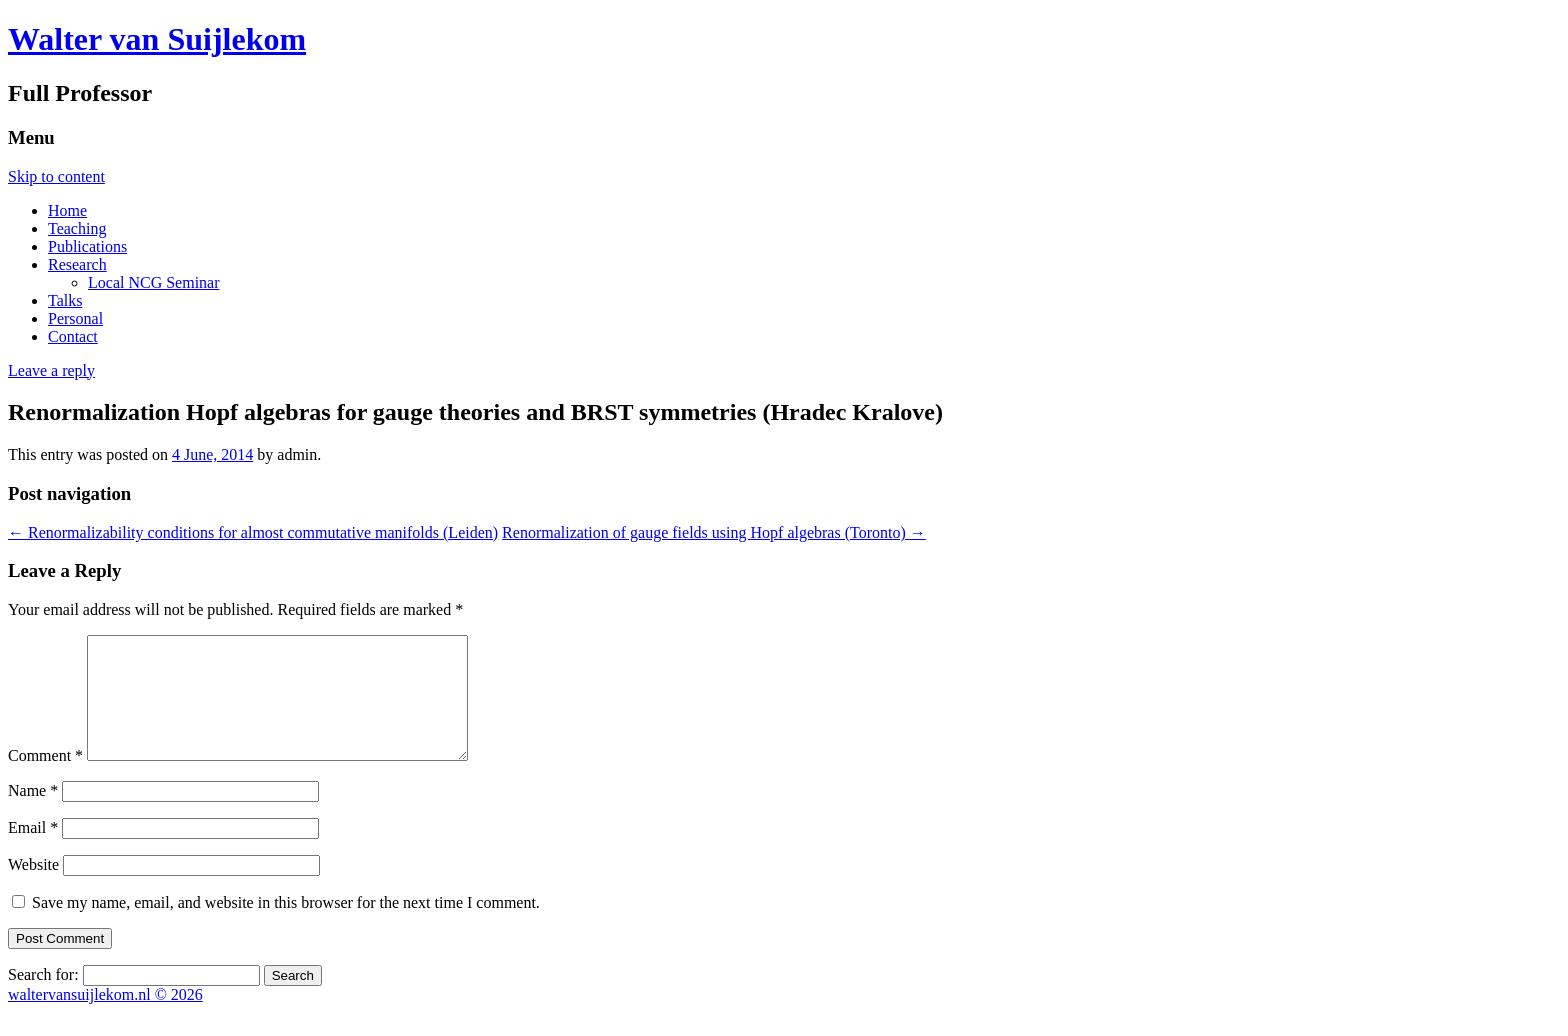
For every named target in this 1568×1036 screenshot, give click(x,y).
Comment (45, 779)
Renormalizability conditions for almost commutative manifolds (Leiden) (253, 532)
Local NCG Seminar (154, 282)
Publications (87, 246)
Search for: (43, 998)
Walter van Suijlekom (157, 39)
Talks (65, 300)
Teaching (77, 228)
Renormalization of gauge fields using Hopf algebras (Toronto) (714, 532)
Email (33, 851)
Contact (73, 336)
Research (77, 264)
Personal (75, 318)
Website (33, 888)
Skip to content (56, 176)
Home (67, 210)
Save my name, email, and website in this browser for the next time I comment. (286, 926)
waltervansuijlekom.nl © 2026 (105, 1018)
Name (33, 814)
